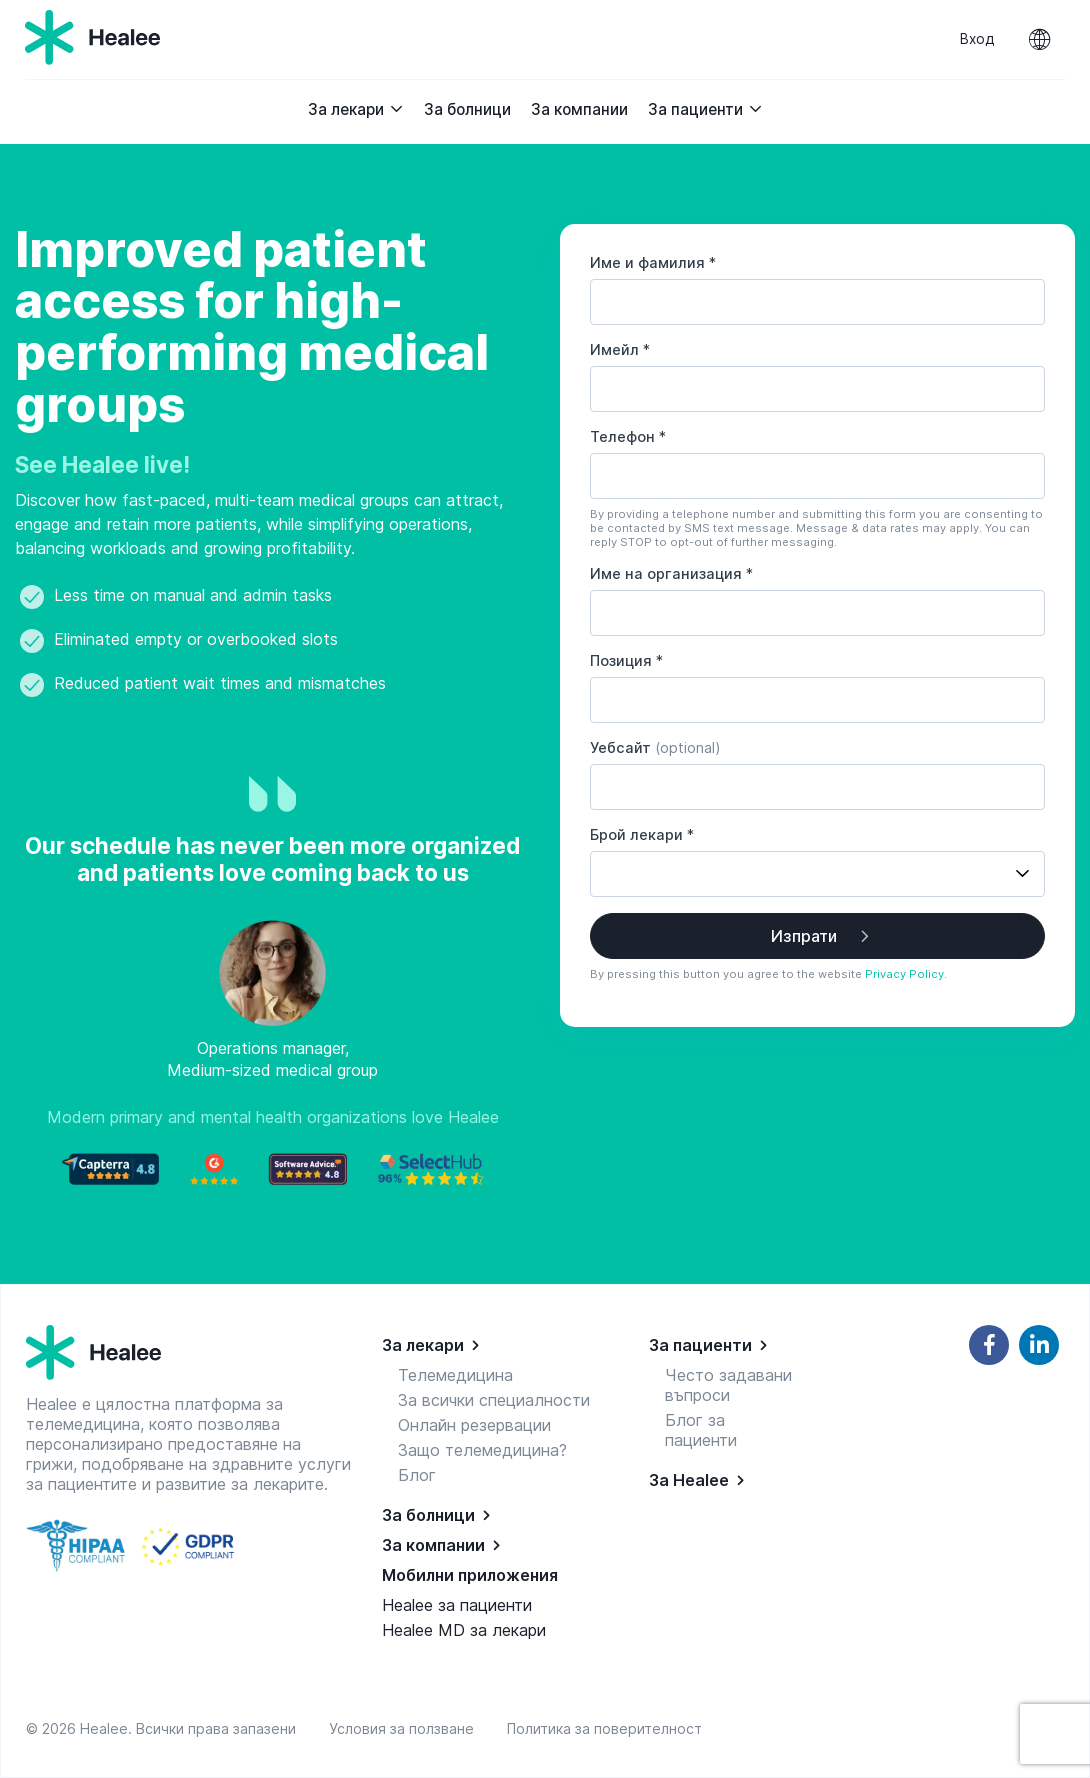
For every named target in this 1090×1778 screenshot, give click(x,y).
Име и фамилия (653, 262)
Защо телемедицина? (482, 1450)
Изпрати (804, 936)
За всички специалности (494, 1400)
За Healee (689, 1480)
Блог (417, 1475)
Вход (977, 39)
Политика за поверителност (604, 1728)
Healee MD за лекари (464, 1630)
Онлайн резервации (474, 1425)
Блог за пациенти (701, 1430)
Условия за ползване (405, 1728)
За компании (579, 109)
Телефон (628, 436)
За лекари (356, 109)
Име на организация (671, 573)
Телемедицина (455, 1375)
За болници (467, 109)
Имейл (620, 349)
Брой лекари (642, 834)
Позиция (626, 660)
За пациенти (705, 109)
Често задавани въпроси (728, 1385)
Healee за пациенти (457, 1605)
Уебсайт (655, 747)
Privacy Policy (904, 974)
